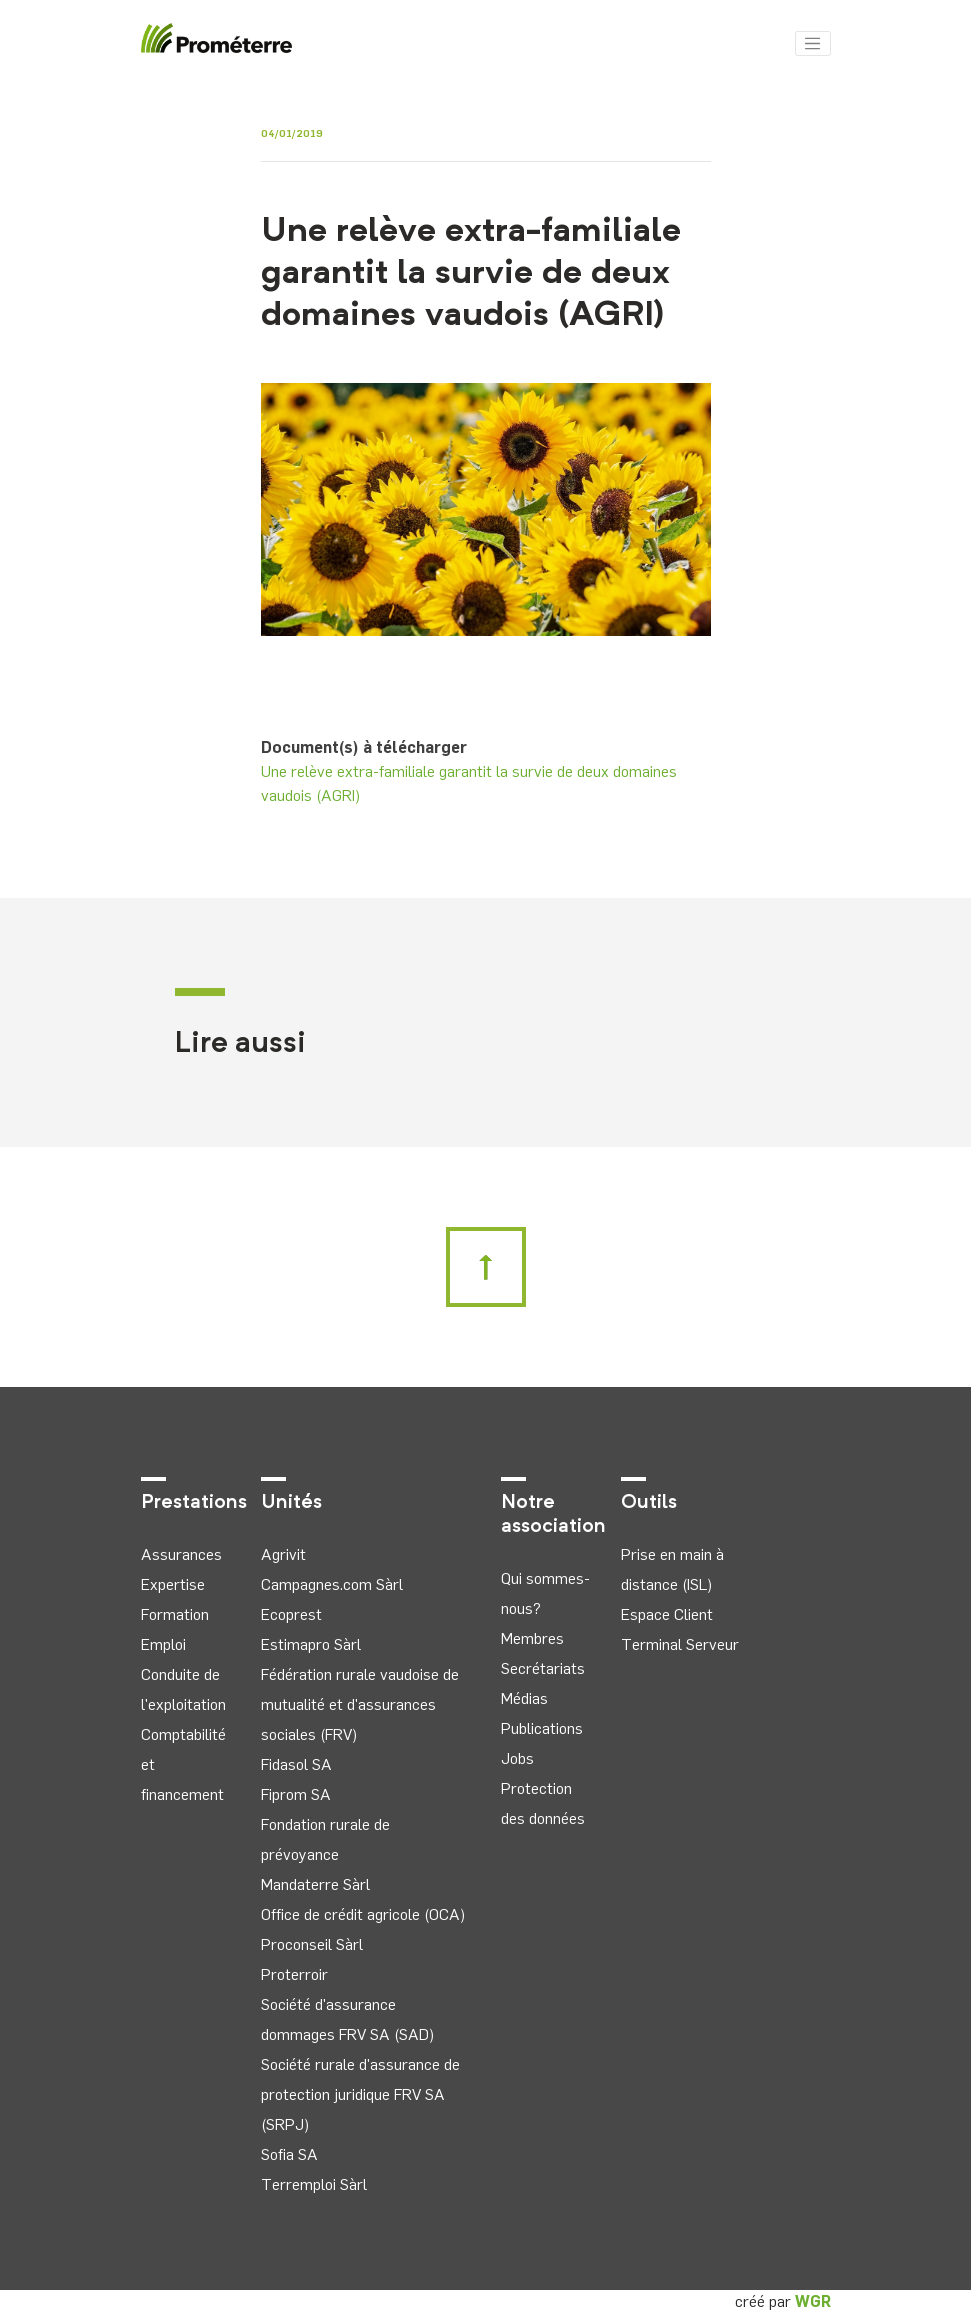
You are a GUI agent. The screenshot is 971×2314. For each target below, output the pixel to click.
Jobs (517, 1758)
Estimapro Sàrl (311, 1644)
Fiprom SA (296, 1794)
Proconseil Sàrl (312, 1944)
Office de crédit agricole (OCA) (363, 1914)
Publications (542, 1728)
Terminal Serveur (680, 1644)
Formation (175, 1614)
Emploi (163, 1644)
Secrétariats (543, 1668)
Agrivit (283, 1554)
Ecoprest (291, 1614)
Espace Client (667, 1614)
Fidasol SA (296, 1764)
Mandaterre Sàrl (315, 1884)
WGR (813, 2301)
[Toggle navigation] (813, 44)
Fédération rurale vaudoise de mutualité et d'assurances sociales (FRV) (360, 1704)
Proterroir (294, 1974)
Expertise (173, 1584)
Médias (524, 1698)
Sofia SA (289, 2154)
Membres (532, 1638)
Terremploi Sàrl (314, 2184)
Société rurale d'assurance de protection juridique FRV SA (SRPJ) (360, 2094)
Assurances (181, 1554)
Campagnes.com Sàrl (332, 1584)
